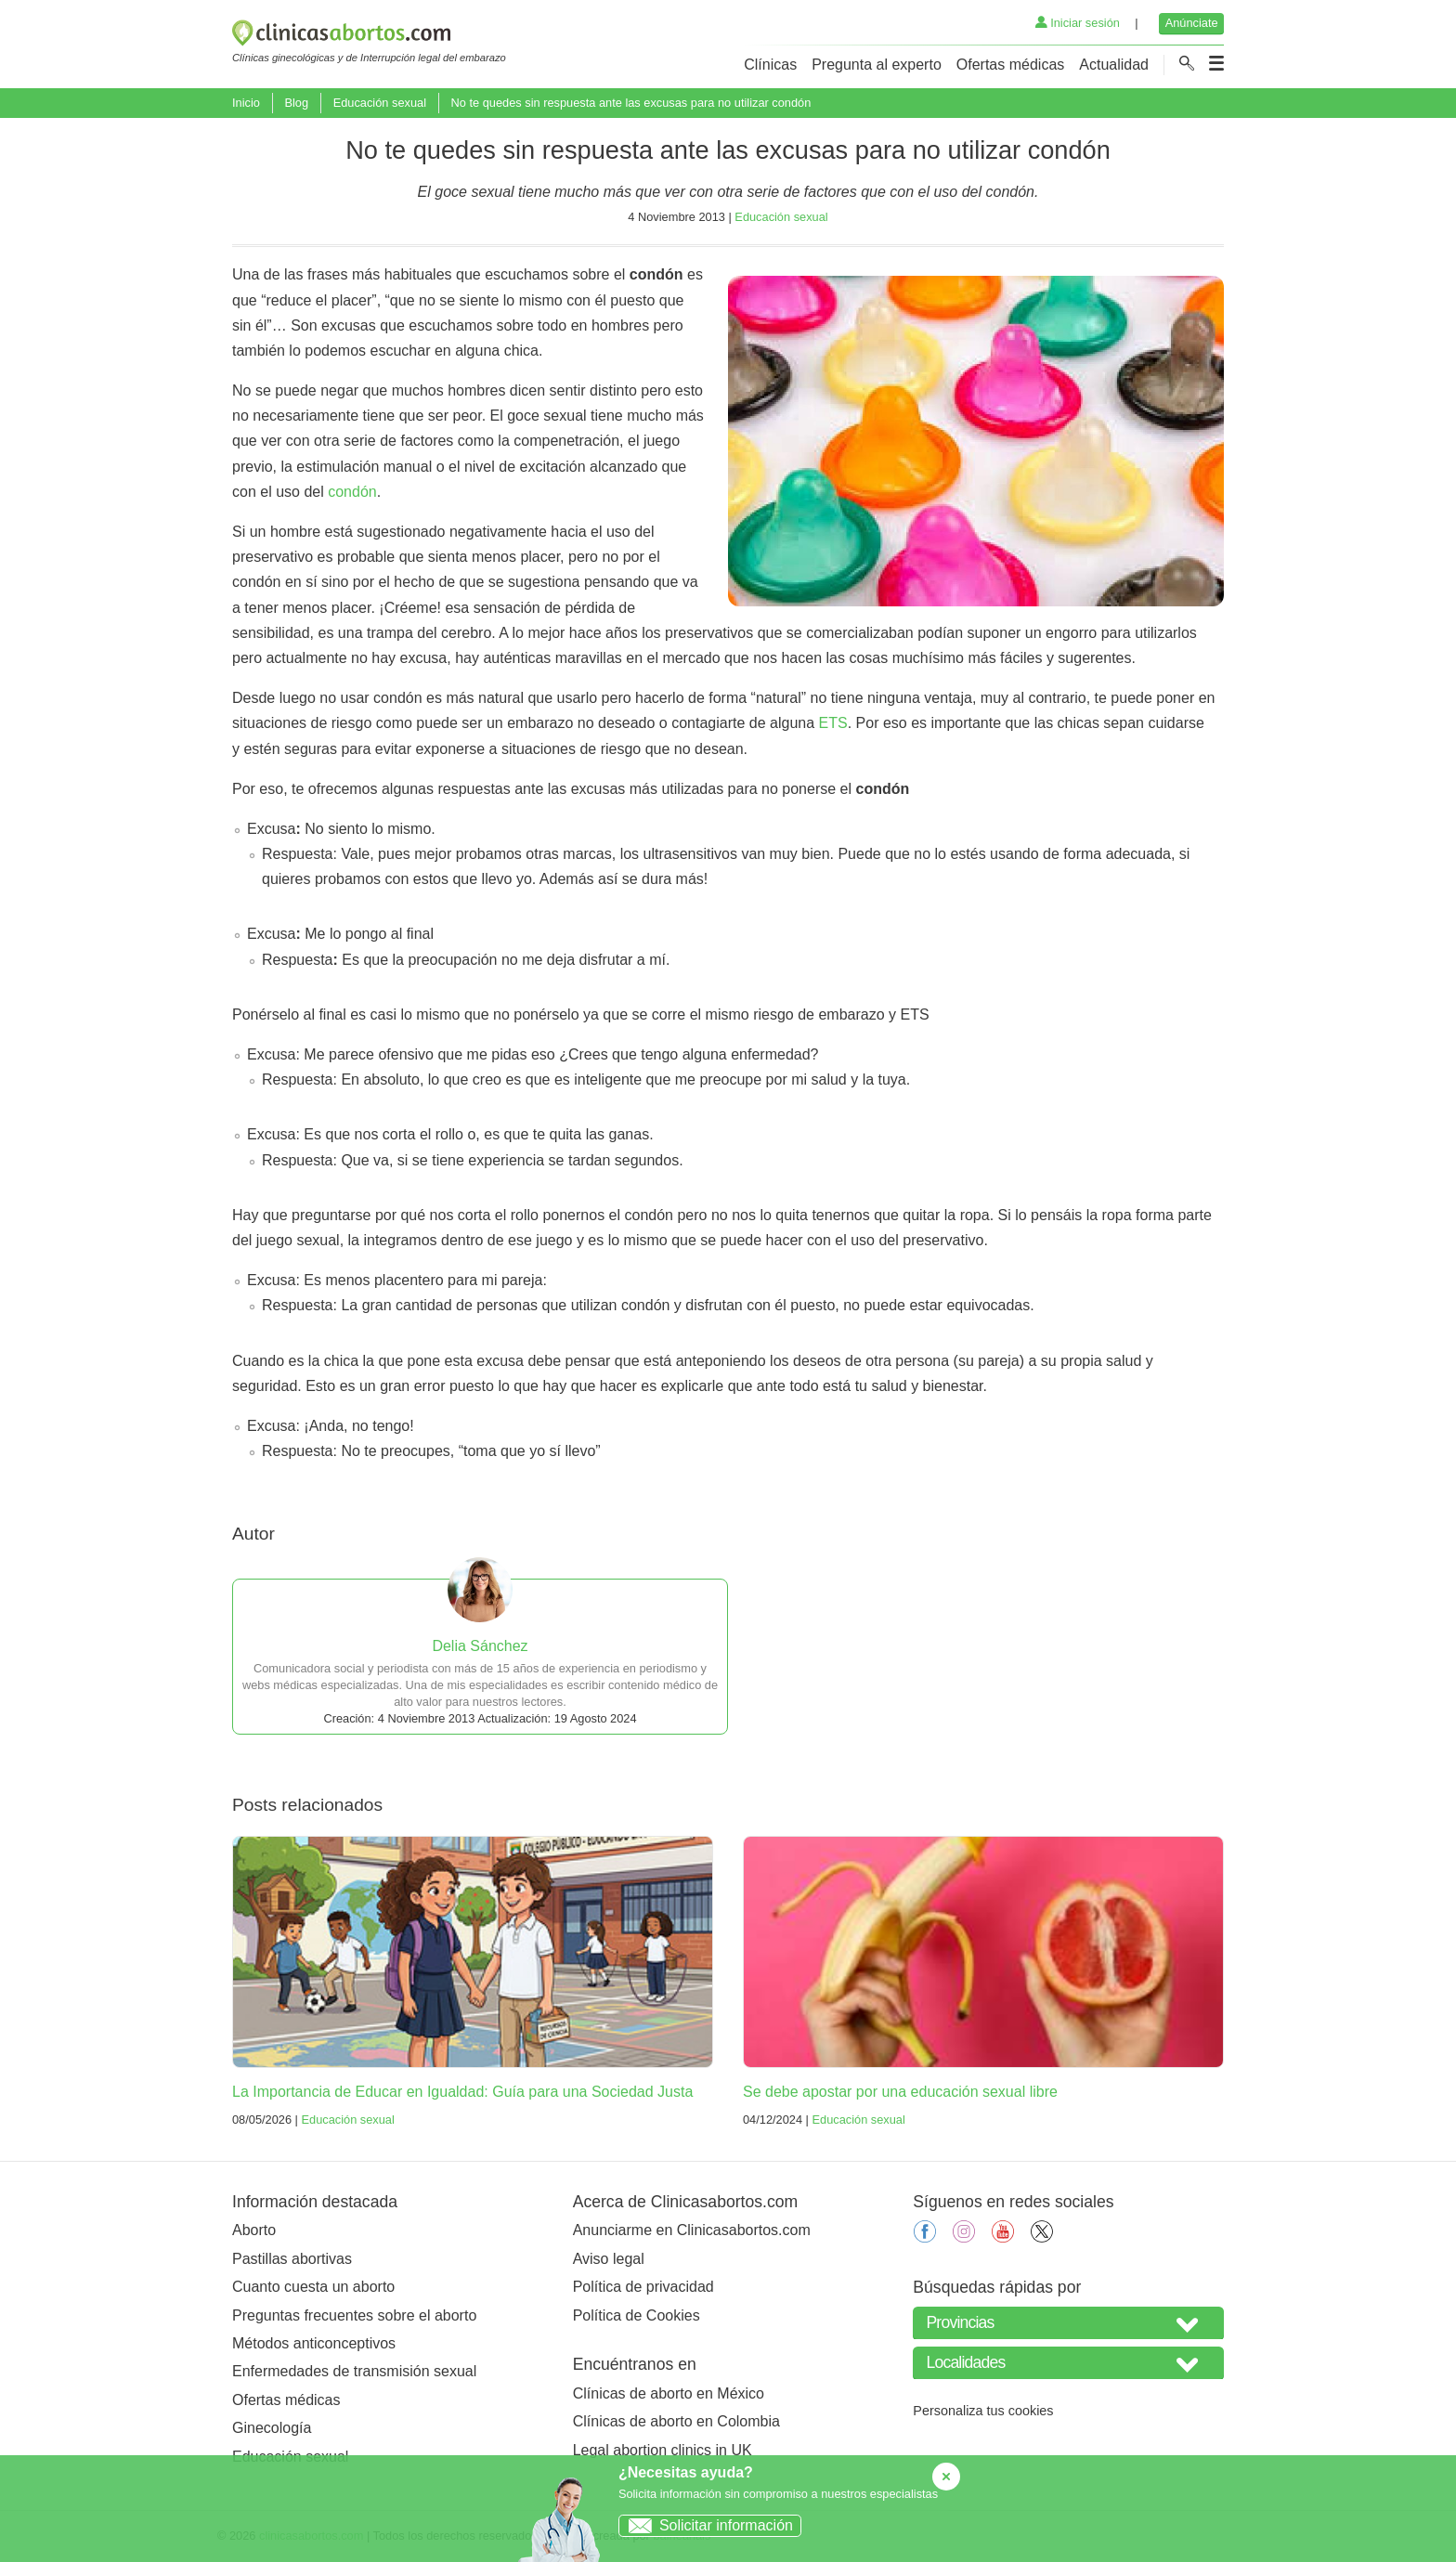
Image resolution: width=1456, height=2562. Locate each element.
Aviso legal (608, 2259)
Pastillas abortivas (292, 2259)
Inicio (246, 103)
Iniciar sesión (1077, 23)
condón (352, 492)
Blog (296, 103)
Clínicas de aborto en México (668, 2393)
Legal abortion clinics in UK (662, 2450)
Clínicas (770, 64)
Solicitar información (706, 2525)
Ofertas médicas (1010, 64)
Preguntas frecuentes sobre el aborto (354, 2315)
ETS (833, 723)
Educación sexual (379, 103)
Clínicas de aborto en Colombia (676, 2421)
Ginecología (271, 2428)
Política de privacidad (643, 2287)
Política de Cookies (636, 2315)
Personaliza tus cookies (983, 2410)
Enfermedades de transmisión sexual (354, 2371)
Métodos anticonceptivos (314, 2343)
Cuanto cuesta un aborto (313, 2287)
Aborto (254, 2230)
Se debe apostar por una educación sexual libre (900, 2092)
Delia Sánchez (479, 1646)
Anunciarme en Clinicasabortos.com (692, 2230)
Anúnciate (1191, 23)
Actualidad (1114, 64)
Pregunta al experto (877, 64)
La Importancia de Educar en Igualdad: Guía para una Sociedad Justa (462, 2092)
